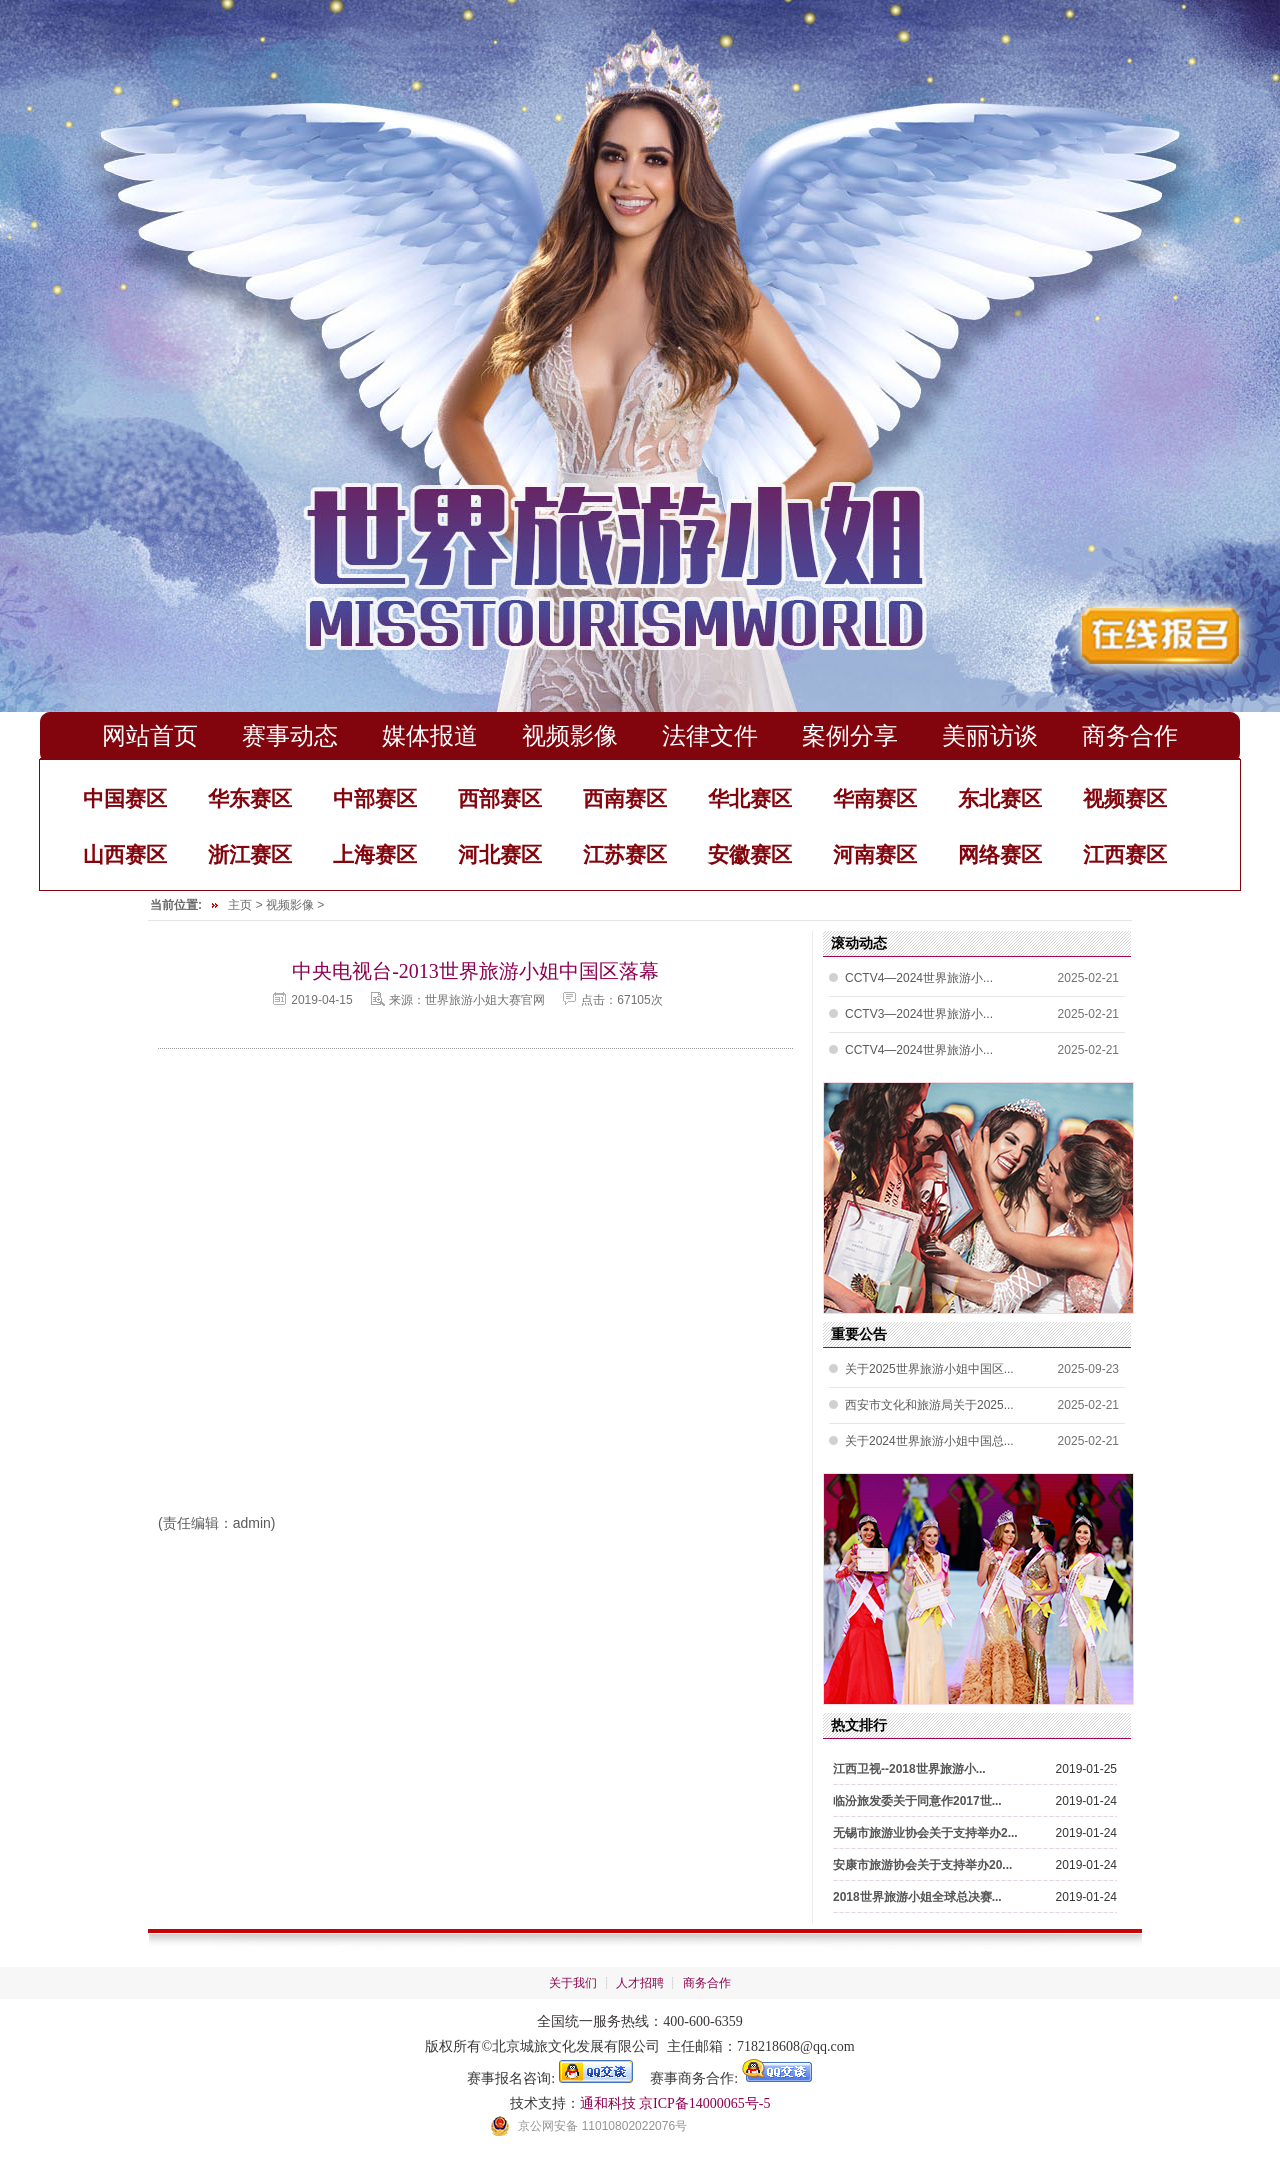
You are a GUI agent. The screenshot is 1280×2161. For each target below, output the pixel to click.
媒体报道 (430, 735)
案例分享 (850, 735)
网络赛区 (1000, 854)
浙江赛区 (250, 854)
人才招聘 (640, 1983)
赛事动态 (290, 735)
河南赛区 (875, 854)
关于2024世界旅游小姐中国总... (929, 1441)
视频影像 (570, 735)
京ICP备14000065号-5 (704, 2103)
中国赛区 (125, 798)
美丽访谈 (990, 735)
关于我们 (573, 1983)
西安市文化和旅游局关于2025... (929, 1405)
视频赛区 (1125, 798)
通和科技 (608, 2103)
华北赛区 (750, 798)
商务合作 (1130, 735)
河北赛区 (500, 854)
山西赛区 (125, 854)
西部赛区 (500, 798)
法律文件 (710, 735)
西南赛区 (625, 798)
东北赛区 (1000, 798)
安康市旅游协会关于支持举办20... (922, 1865)
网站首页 (150, 735)
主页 (240, 905)
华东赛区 (250, 798)
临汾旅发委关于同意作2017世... (917, 1801)
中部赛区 (375, 798)
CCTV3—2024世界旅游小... (919, 1014)
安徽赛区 (750, 854)
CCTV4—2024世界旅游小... (919, 978)
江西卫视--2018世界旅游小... (909, 1769)
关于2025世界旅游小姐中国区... (929, 1369)
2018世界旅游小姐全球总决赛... (917, 1897)
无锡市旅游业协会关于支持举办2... (925, 1833)
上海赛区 (375, 854)
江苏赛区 (625, 854)
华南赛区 (875, 798)
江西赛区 (1125, 854)
